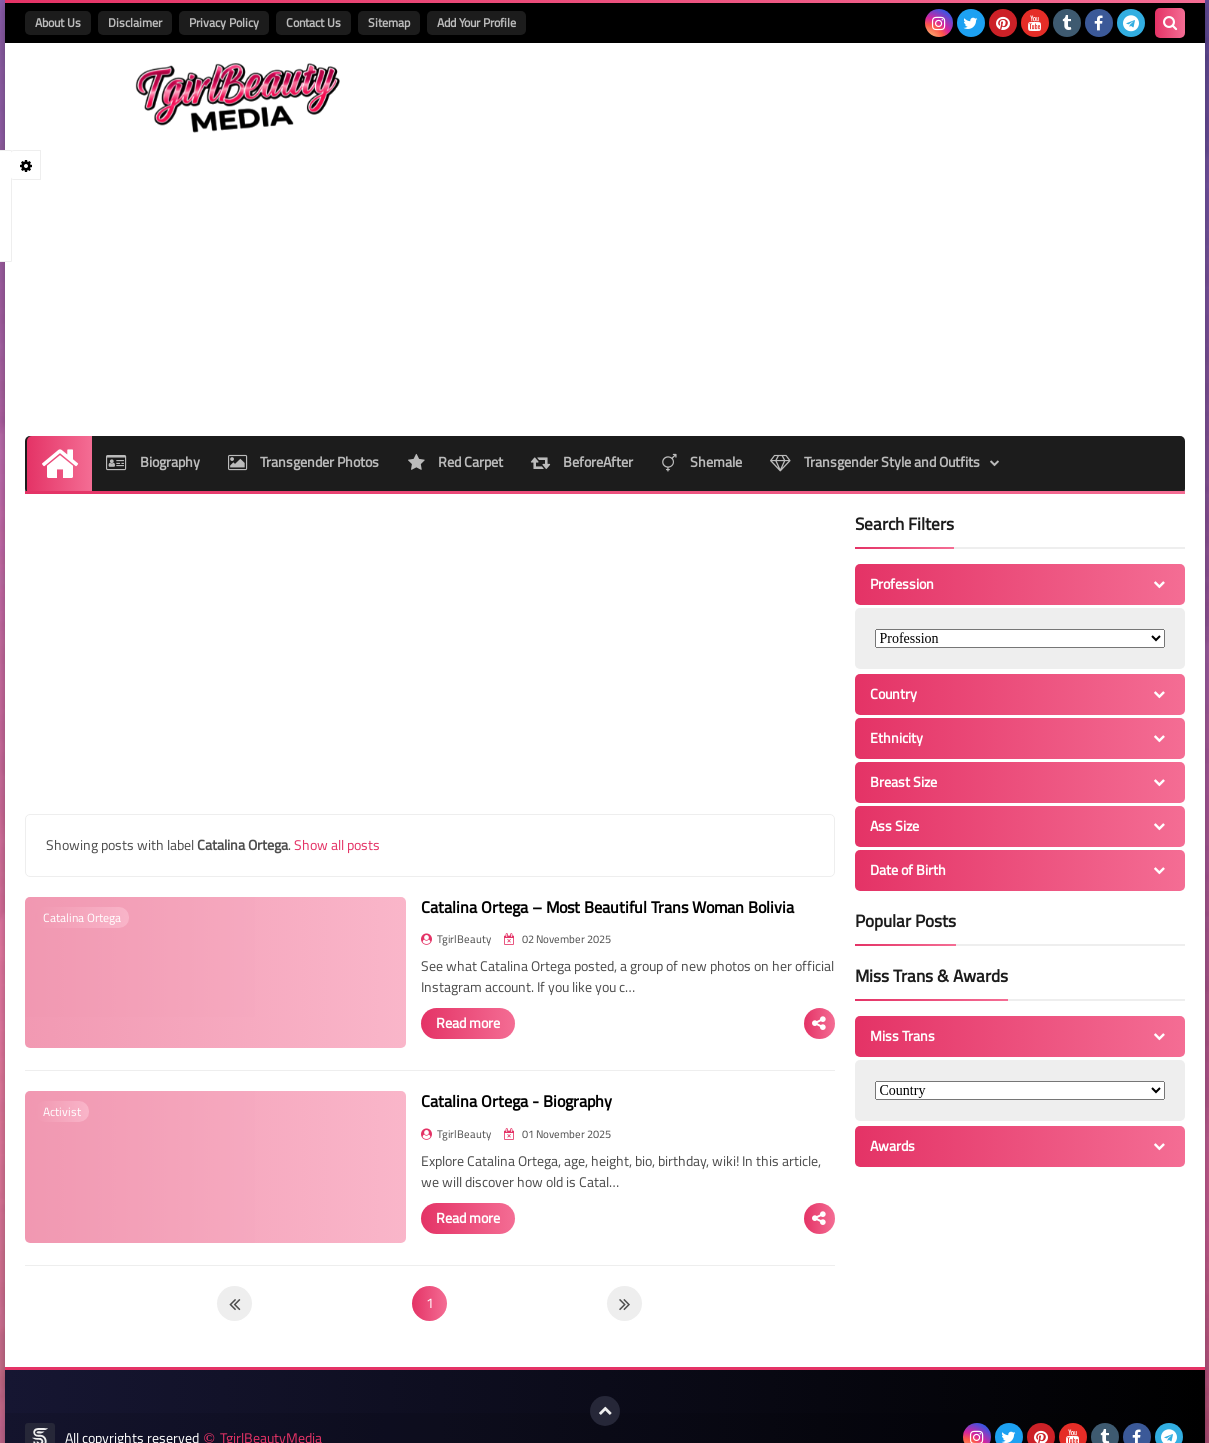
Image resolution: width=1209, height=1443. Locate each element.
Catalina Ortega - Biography (435, 1055)
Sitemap (389, 22)
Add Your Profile (476, 22)
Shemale (707, 390)
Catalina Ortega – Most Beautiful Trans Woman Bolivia (526, 834)
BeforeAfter (586, 390)
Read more (387, 948)
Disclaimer (135, 22)
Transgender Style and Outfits (882, 390)
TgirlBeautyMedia (271, 1415)
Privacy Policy (224, 22)
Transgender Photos (304, 390)
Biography (152, 390)
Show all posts (337, 772)
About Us (58, 22)
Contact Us (313, 22)
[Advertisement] (821, 203)
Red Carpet (457, 390)
